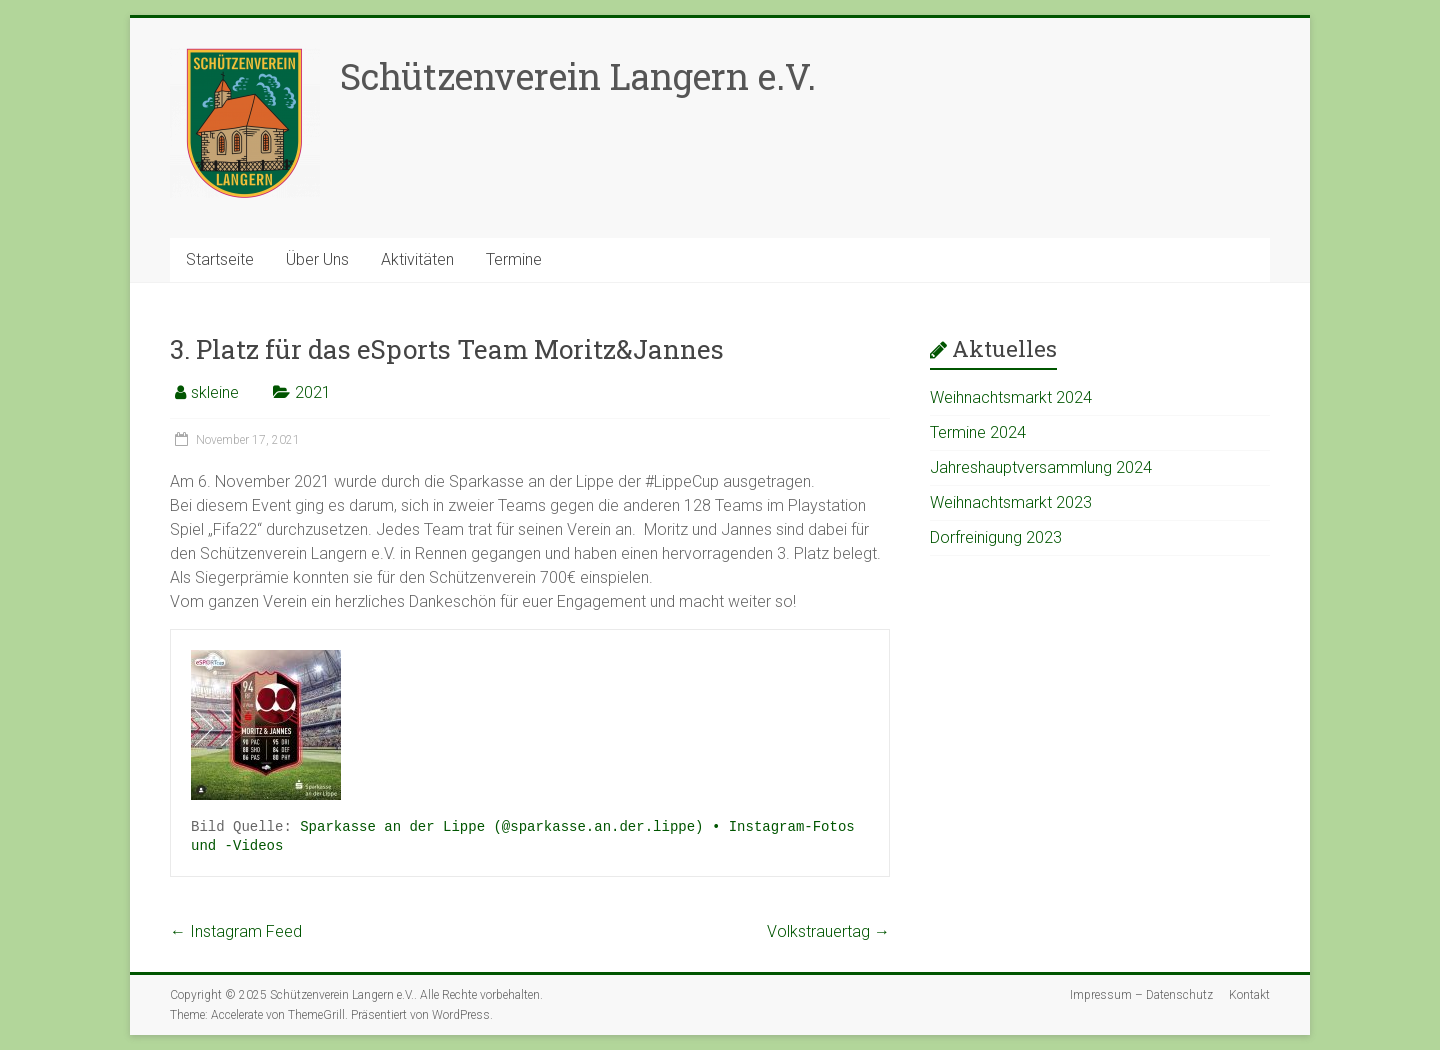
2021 (313, 392)
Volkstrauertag (828, 931)
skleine (215, 392)
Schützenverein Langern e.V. (578, 76)
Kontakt (1249, 995)
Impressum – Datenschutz (1141, 995)
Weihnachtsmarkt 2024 (1011, 397)
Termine (514, 259)
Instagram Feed (236, 931)
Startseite (220, 259)
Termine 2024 (978, 432)
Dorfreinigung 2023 (996, 537)
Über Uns (317, 259)
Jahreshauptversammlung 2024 (1041, 467)
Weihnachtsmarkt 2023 (1011, 502)
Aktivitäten (417, 259)
